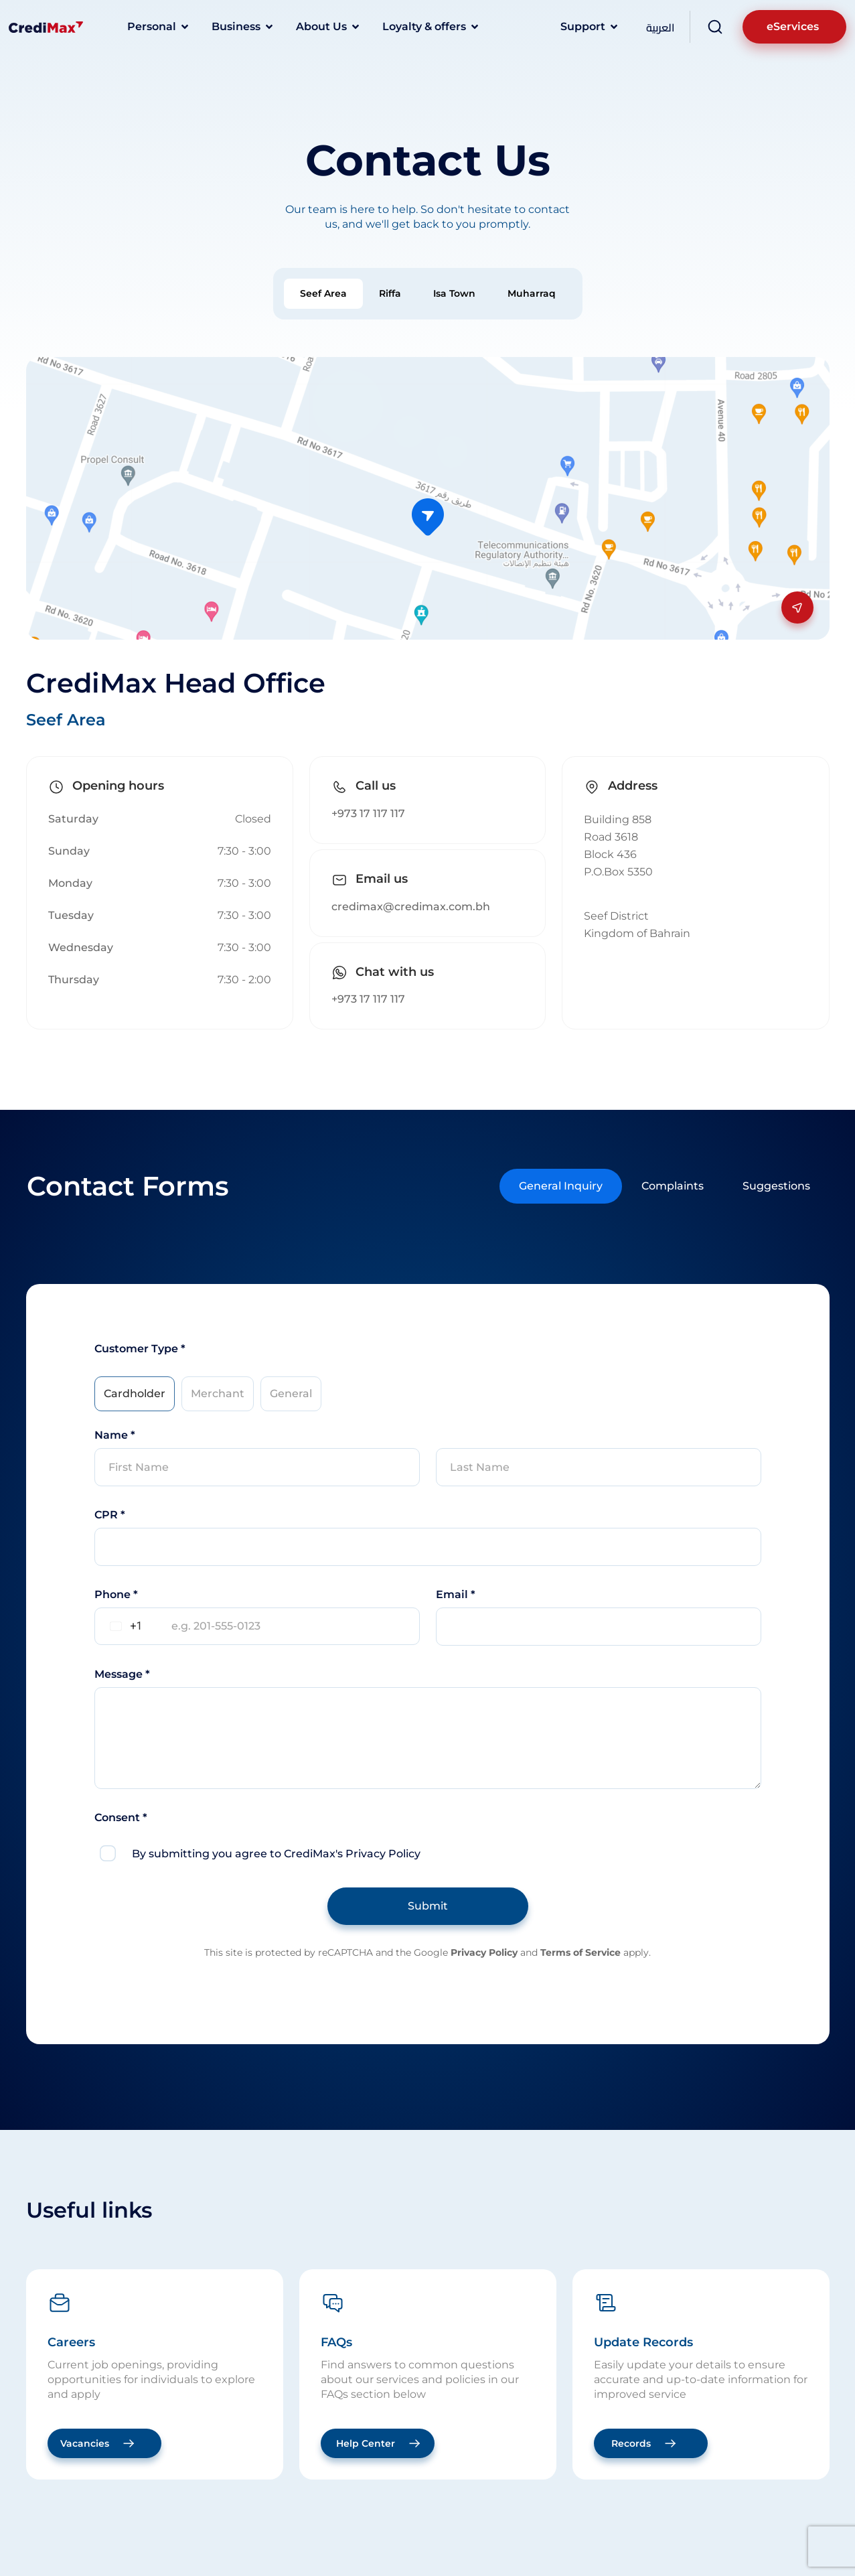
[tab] (323, 294)
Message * (122, 1674)
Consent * (120, 1817)
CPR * (109, 1514)
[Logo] (46, 27)
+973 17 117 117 (368, 813)
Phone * (116, 1594)
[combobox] (123, 1626)
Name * (114, 1435)
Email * (455, 1594)
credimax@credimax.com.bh (410, 906)
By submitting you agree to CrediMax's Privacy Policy (276, 1853)
